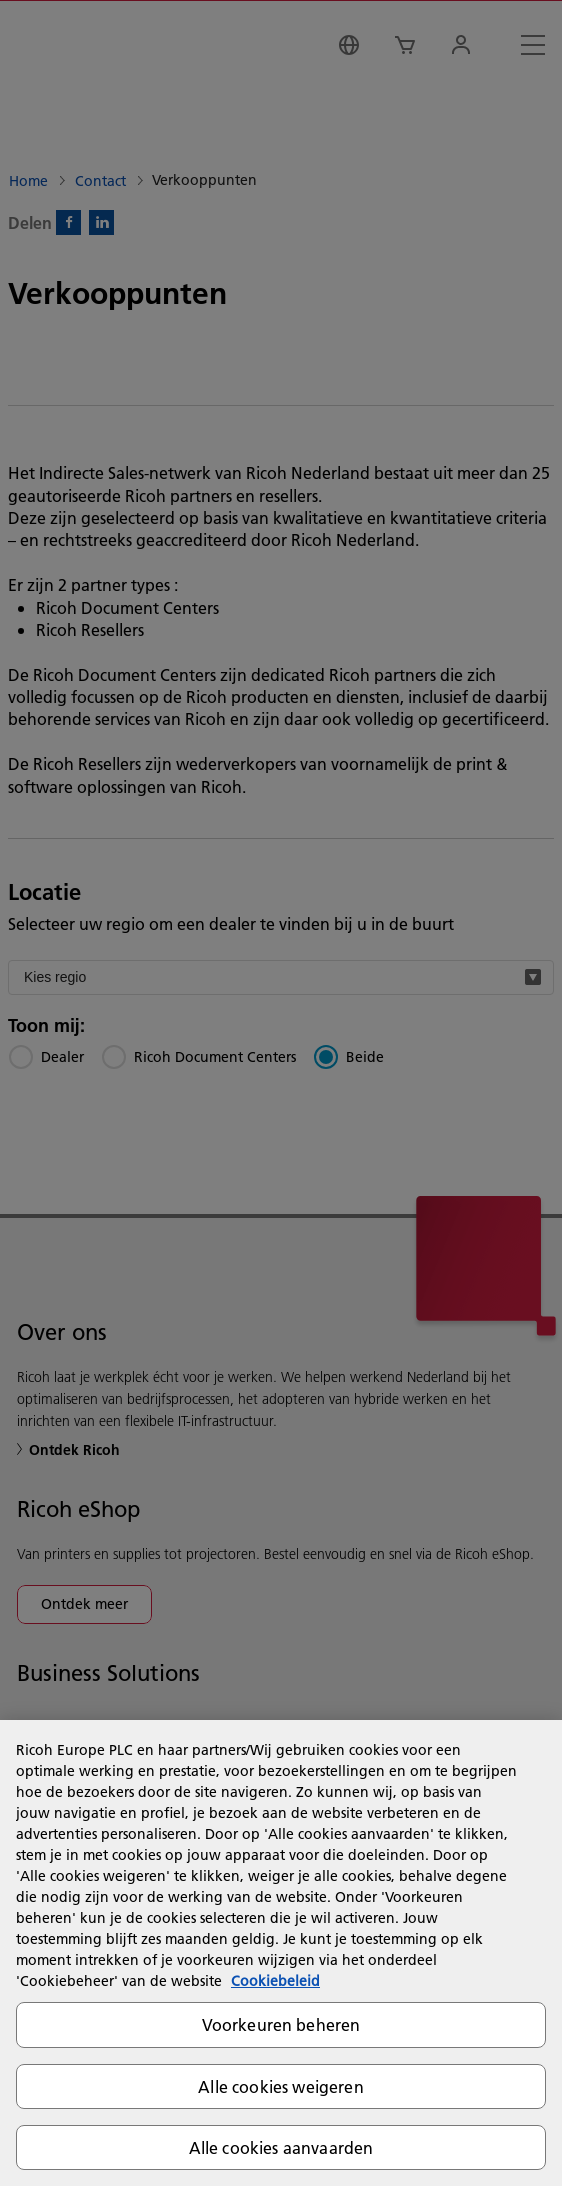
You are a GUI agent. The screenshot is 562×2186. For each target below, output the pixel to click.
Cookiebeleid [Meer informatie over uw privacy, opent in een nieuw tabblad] (275, 1981)
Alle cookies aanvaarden (281, 2147)
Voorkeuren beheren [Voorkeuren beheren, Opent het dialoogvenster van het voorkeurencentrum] (281, 2024)
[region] (281, 1953)
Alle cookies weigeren (280, 2086)
